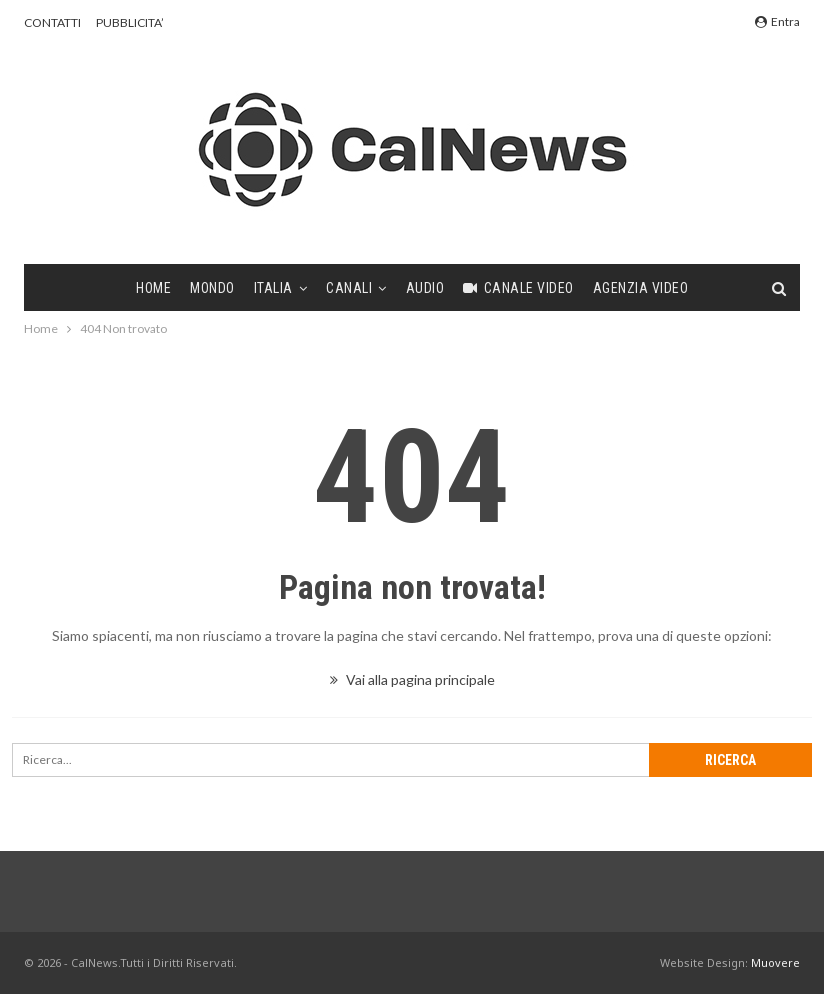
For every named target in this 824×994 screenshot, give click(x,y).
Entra (777, 21)
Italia (273, 288)
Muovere (775, 962)
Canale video (518, 288)
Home (153, 288)
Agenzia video (641, 288)
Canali (349, 288)
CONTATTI (52, 22)
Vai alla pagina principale (412, 679)
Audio (425, 288)
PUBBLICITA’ (130, 22)
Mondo (212, 288)
